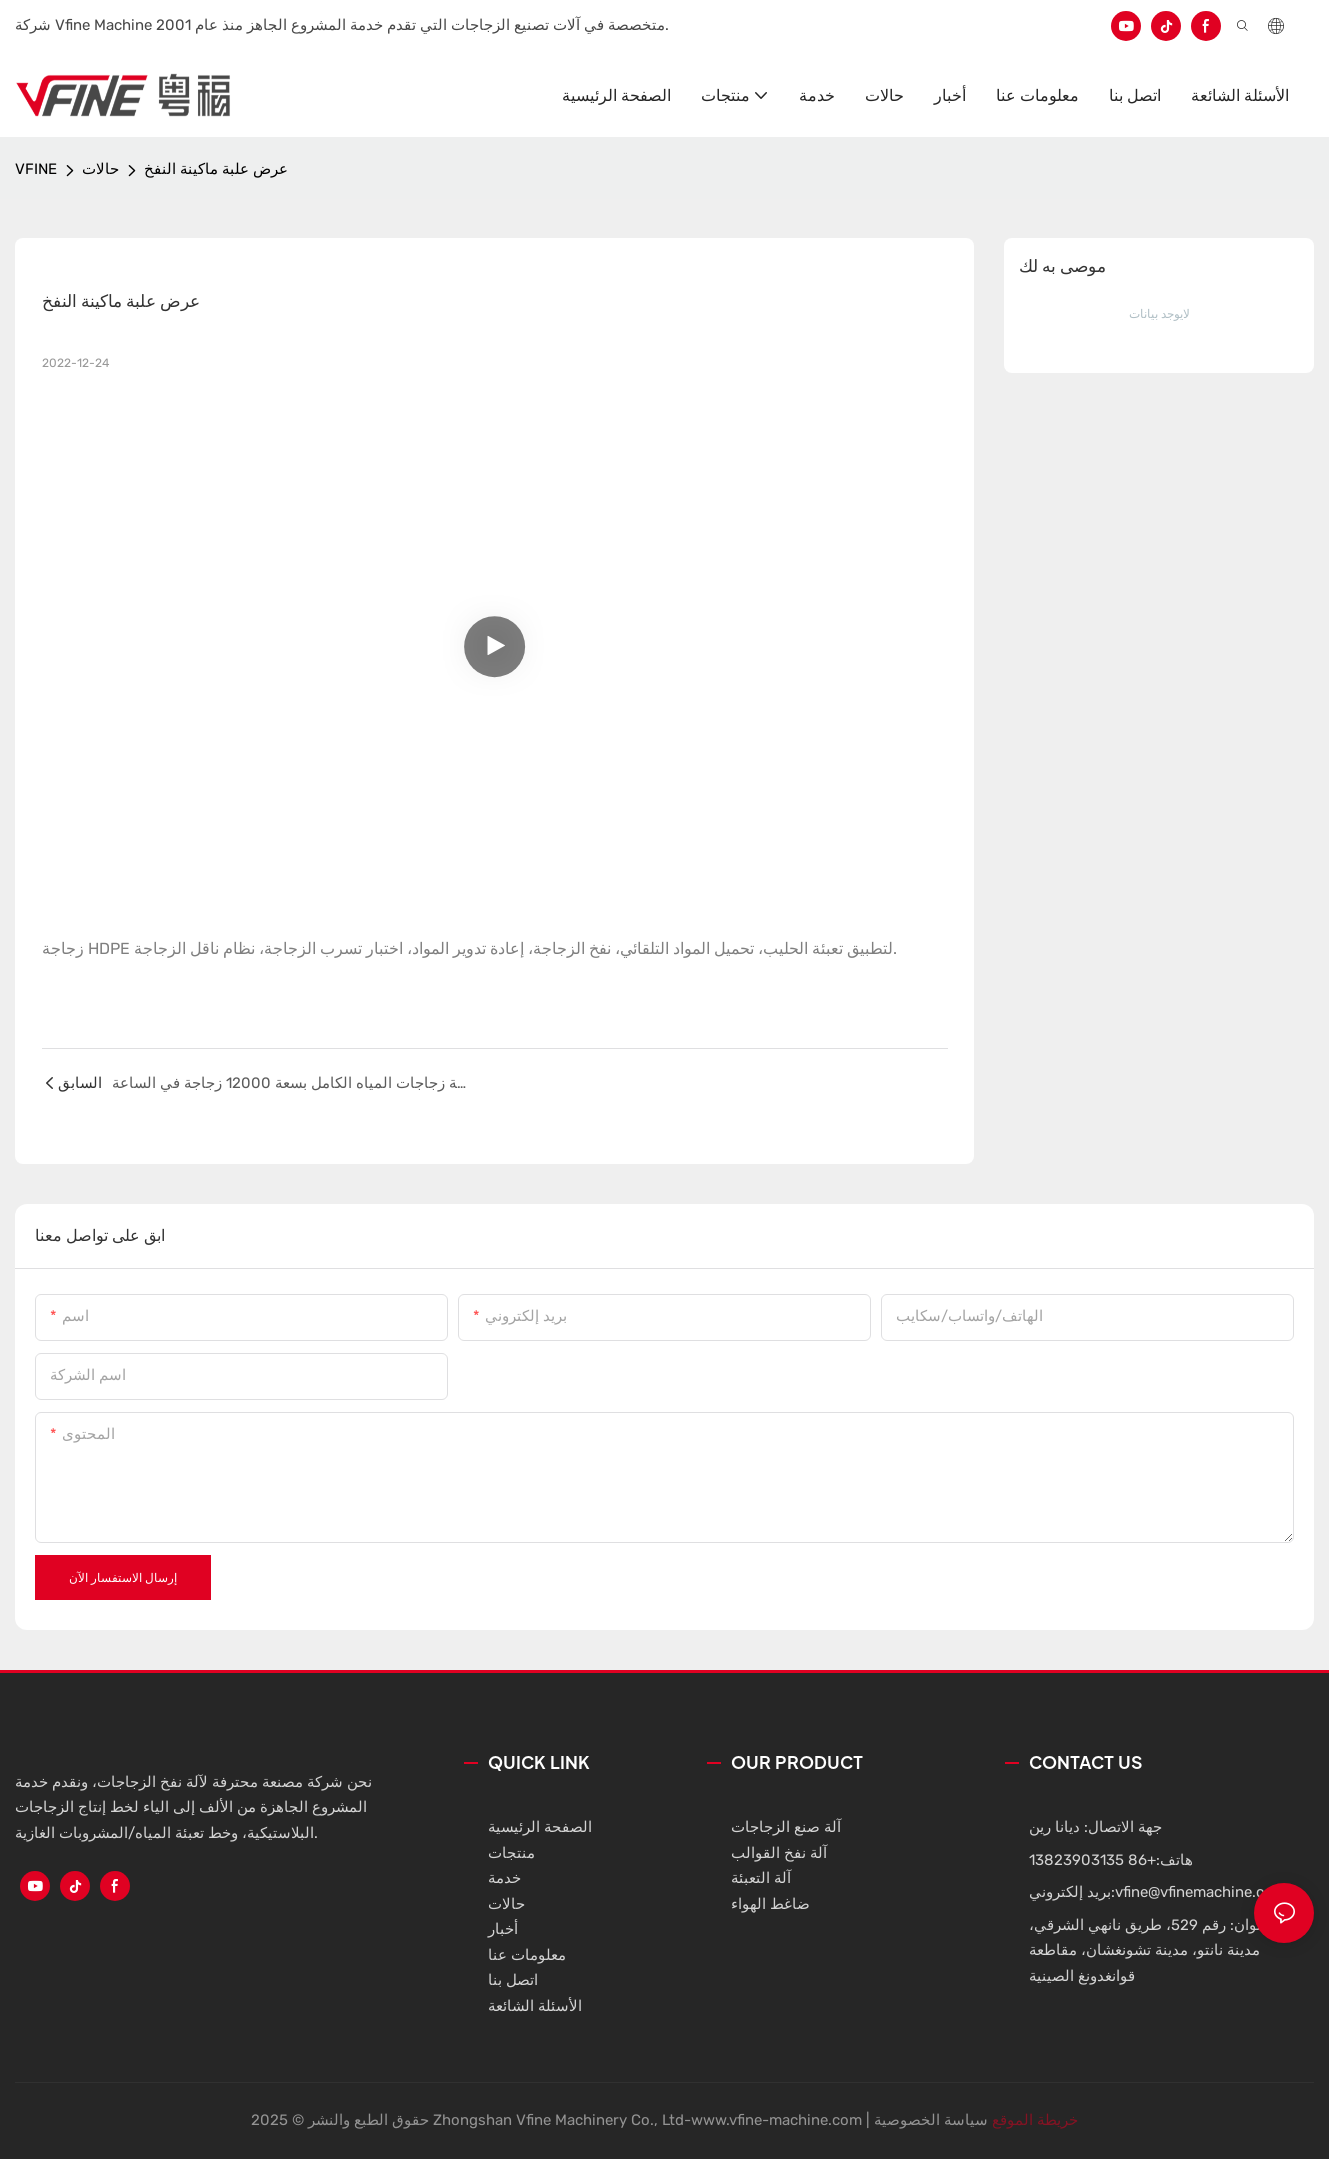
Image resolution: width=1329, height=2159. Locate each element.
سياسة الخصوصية (931, 2120)
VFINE (36, 169)
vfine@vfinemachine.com (1200, 1892)
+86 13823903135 (1092, 1860)
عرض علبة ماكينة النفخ (216, 169)
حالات (100, 169)
